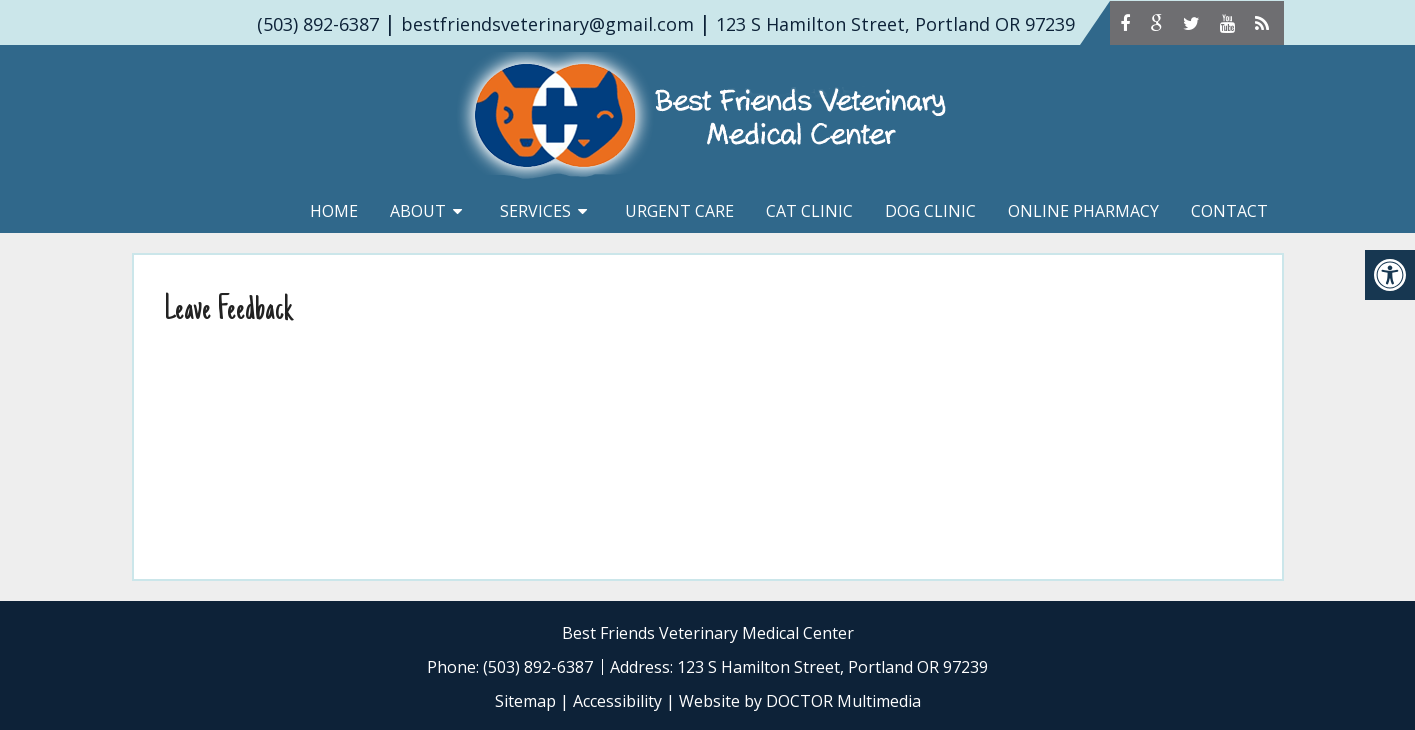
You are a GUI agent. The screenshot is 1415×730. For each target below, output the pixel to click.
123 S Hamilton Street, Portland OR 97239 (895, 24)
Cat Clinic (809, 211)
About (418, 211)
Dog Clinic (930, 211)
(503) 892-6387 (318, 24)
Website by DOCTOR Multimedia (800, 701)
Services (535, 211)
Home (334, 211)
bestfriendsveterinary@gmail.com (547, 24)
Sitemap (525, 701)
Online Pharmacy (1083, 211)
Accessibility (617, 701)
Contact (1229, 211)
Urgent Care (679, 211)
